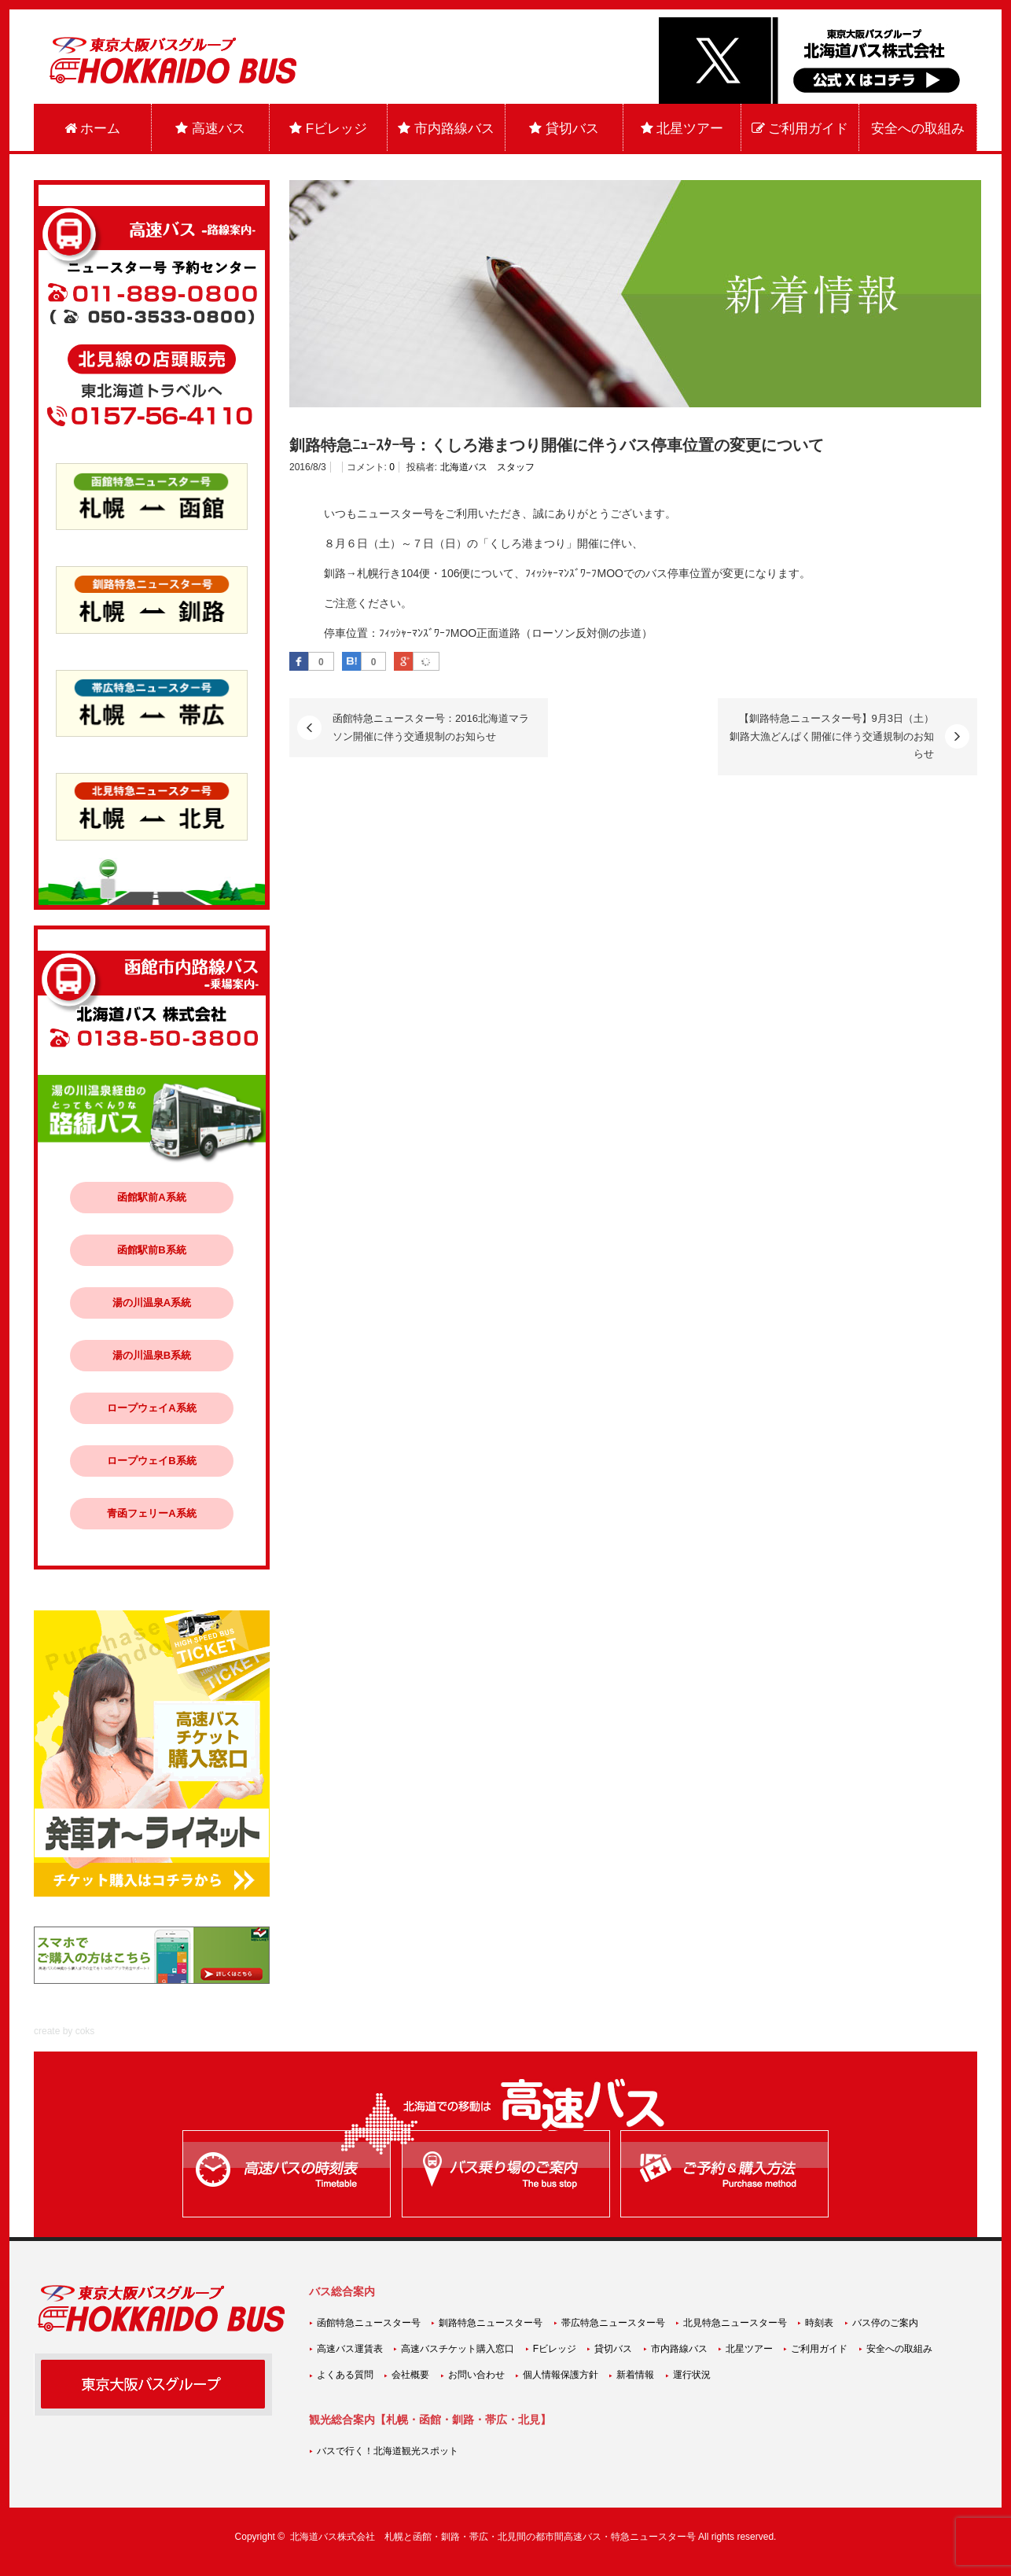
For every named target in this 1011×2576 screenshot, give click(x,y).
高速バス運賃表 (350, 2348)
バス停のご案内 (885, 2322)
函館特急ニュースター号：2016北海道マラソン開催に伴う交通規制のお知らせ (431, 727)
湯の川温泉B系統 (151, 1355)
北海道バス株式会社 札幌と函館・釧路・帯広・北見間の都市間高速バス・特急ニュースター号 (493, 2536)
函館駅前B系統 (151, 1250)
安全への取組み (918, 128)
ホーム (92, 128)
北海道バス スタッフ (487, 467)
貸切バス (564, 128)
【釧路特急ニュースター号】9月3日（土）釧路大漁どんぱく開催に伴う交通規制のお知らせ (832, 736)
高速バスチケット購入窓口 (457, 2348)
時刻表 (819, 2322)
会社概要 (410, 2374)
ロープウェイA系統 (151, 1408)
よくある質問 (345, 2374)
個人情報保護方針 (560, 2374)
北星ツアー (682, 128)
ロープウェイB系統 (151, 1460)
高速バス (210, 128)
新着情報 (635, 2374)
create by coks (64, 2031)
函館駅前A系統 (151, 1197)
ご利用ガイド (800, 128)
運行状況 (692, 2374)
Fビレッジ (328, 128)
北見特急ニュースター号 (735, 2322)
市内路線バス (446, 128)
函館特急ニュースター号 (369, 2322)
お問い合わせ (476, 2374)
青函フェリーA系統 (151, 1513)
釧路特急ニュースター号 (490, 2322)
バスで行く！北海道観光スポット (387, 2450)
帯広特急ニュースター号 (613, 2322)
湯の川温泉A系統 (151, 1302)
